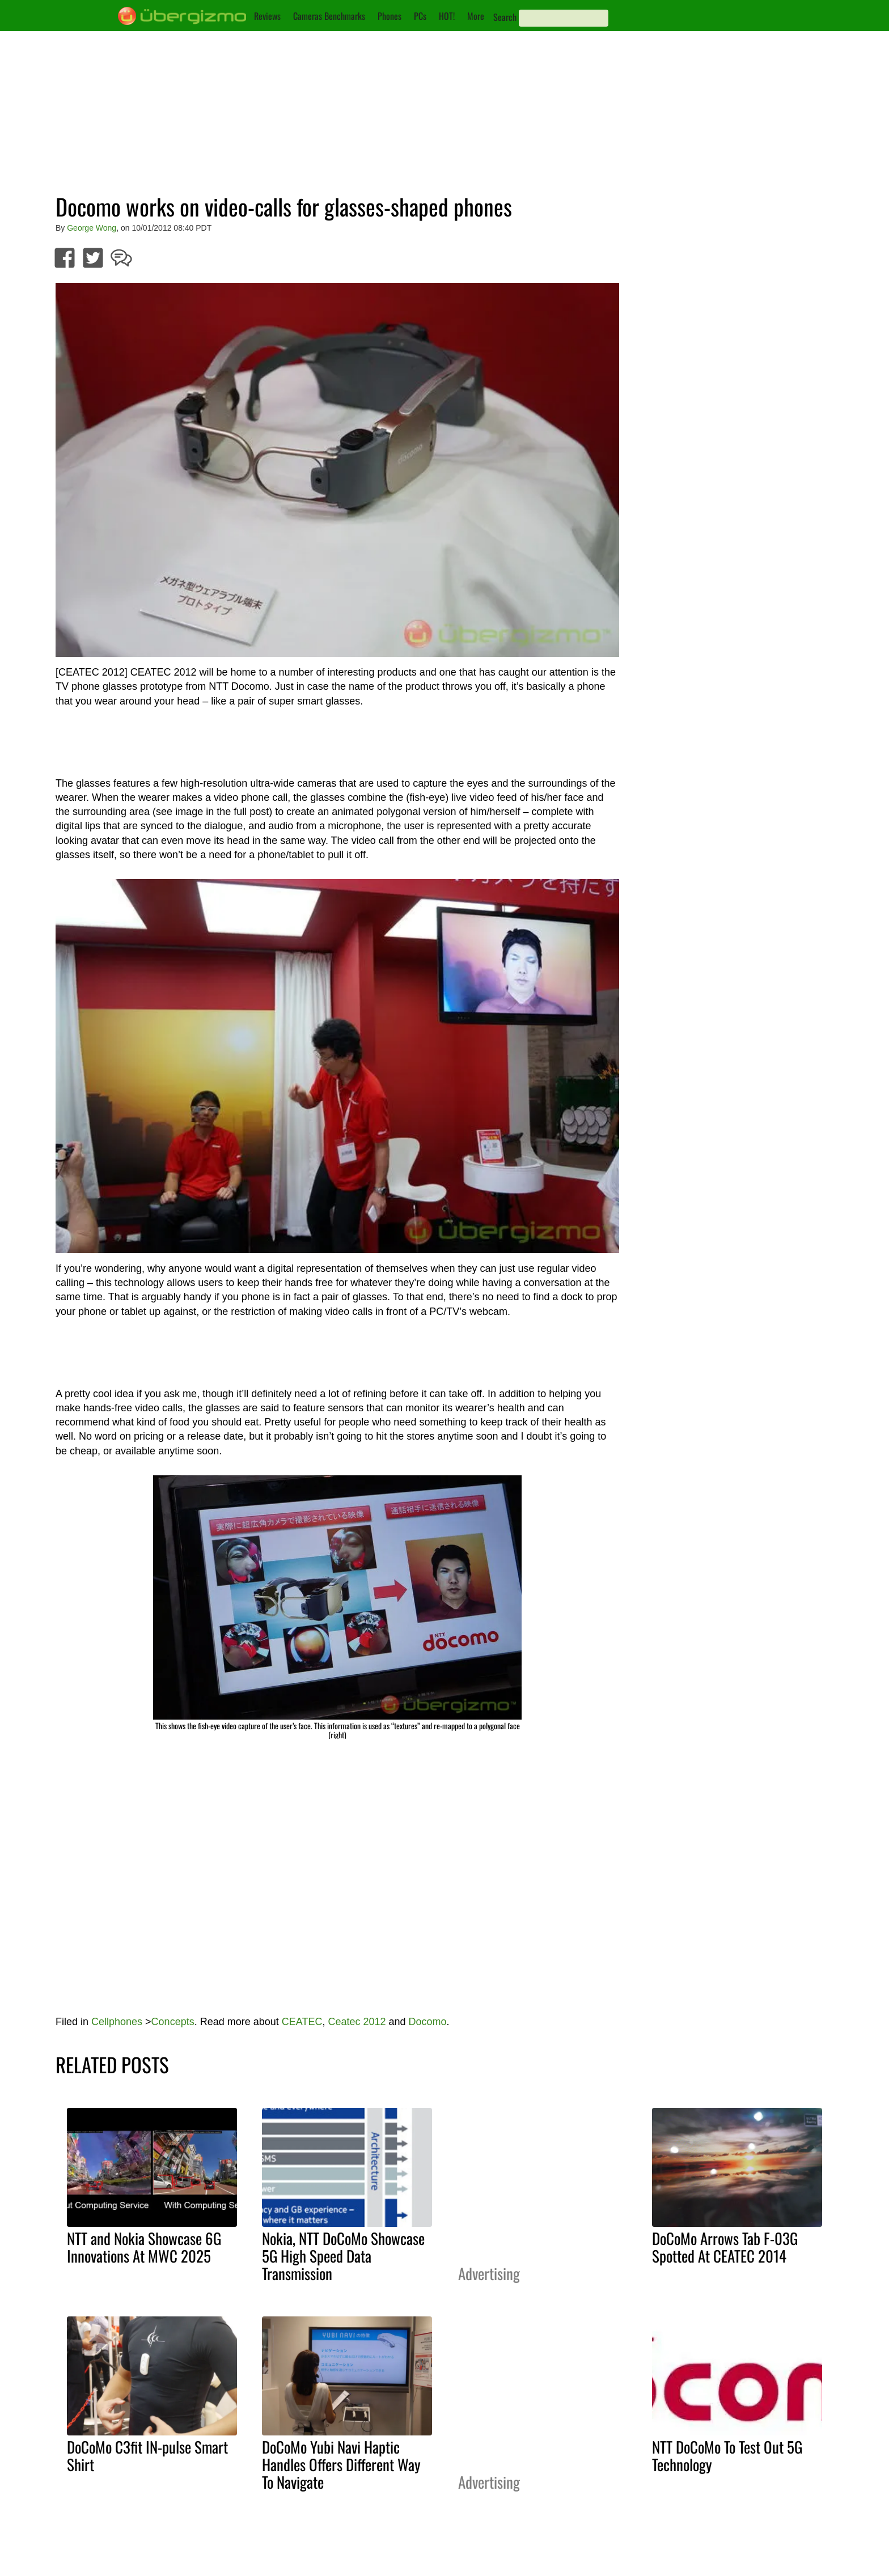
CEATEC (302, 2021)
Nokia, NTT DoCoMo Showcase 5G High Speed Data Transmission (343, 2256)
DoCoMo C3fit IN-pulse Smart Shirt (147, 2455)
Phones (389, 16)
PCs (420, 16)
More (475, 16)
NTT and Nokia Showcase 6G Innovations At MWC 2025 (144, 2247)
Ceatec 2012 (357, 2021)
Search (505, 17)
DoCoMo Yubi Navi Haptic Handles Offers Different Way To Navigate (341, 2464)
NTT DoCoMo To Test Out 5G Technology (727, 2455)
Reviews (267, 16)
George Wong (91, 227)
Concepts (172, 2021)
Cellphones (116, 2021)
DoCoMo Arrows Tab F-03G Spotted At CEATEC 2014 (725, 2247)
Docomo (428, 2021)
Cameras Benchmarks (329, 16)
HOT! (447, 16)
